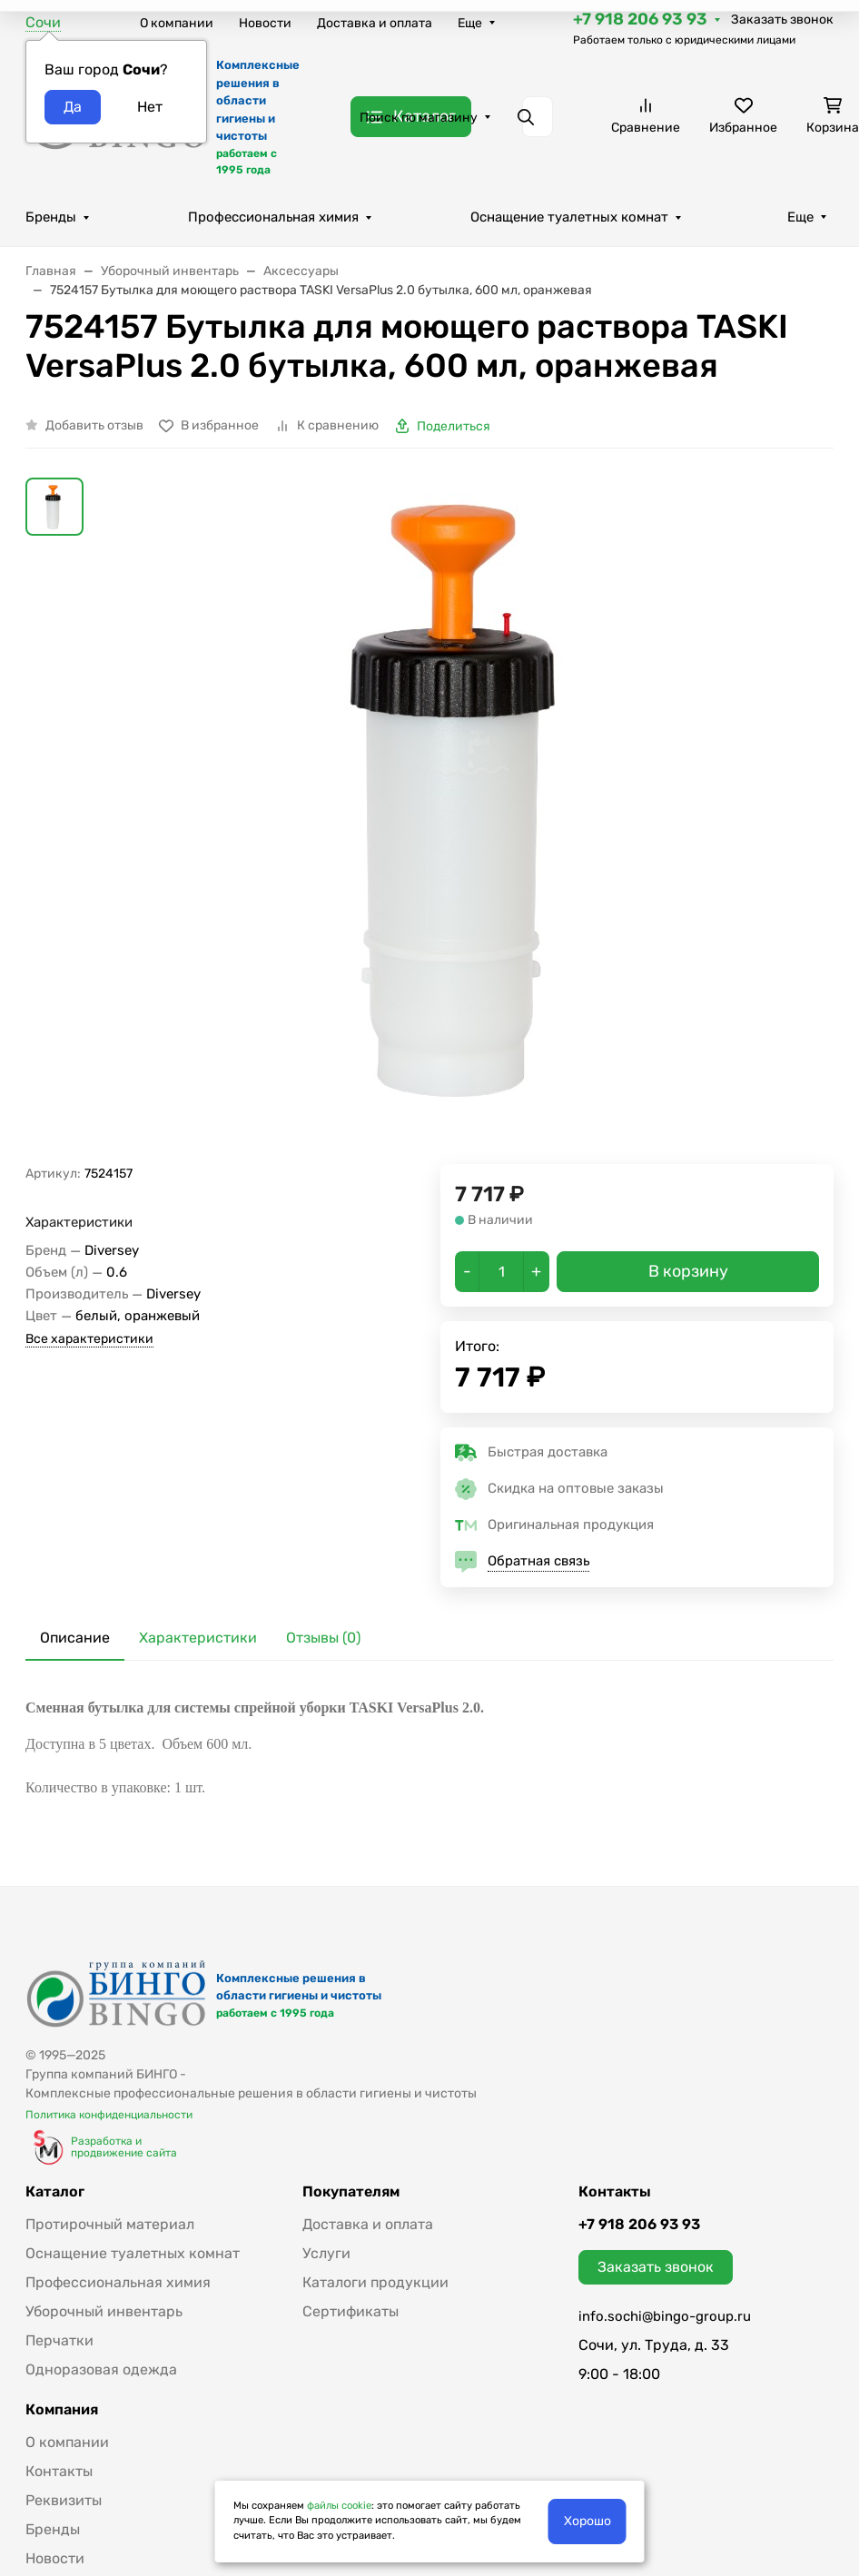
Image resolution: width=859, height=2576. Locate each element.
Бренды (50, 217)
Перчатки (59, 2340)
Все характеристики (89, 1339)
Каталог (54, 2192)
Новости (265, 23)
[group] (473, 821)
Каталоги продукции (375, 2282)
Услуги (326, 2253)
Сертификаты (350, 2311)
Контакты (59, 2471)
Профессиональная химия (273, 217)
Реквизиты (63, 2500)
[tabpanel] (429, 1748)
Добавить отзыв (94, 425)
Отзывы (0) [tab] (323, 1637)
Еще (470, 23)
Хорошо (587, 2521)
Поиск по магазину (419, 117)
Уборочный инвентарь (104, 2311)
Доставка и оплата (374, 23)
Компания (61, 2410)
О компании (176, 23)
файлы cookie (339, 2506)
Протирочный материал (109, 2224)
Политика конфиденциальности (109, 2114)
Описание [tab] (75, 1637)
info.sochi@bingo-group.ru (664, 2316)
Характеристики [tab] (198, 1637)
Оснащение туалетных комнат (569, 217)
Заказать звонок (782, 19)
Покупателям (351, 2192)
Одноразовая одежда (101, 2369)
